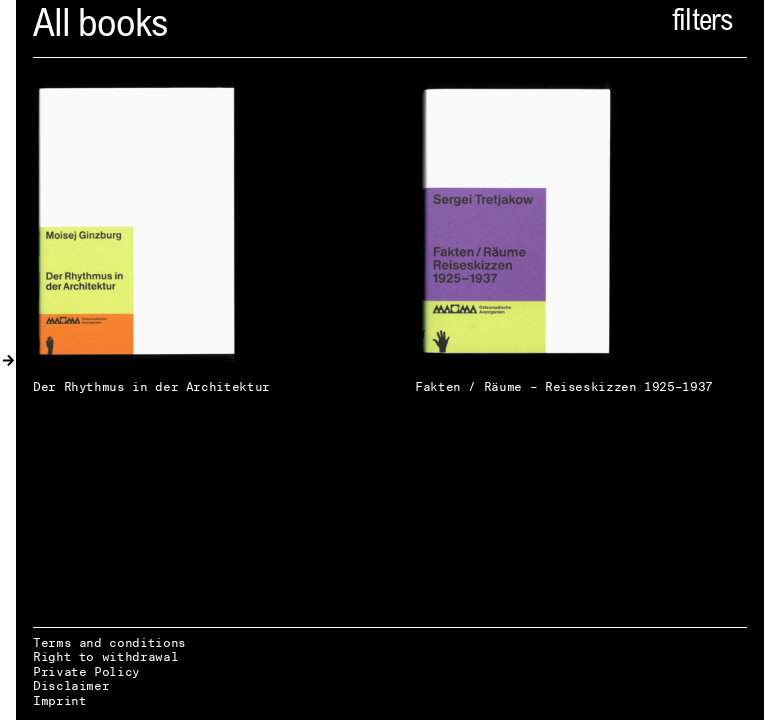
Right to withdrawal (105, 656)
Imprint (59, 700)
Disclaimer (71, 685)
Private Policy (86, 671)
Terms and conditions (109, 642)
